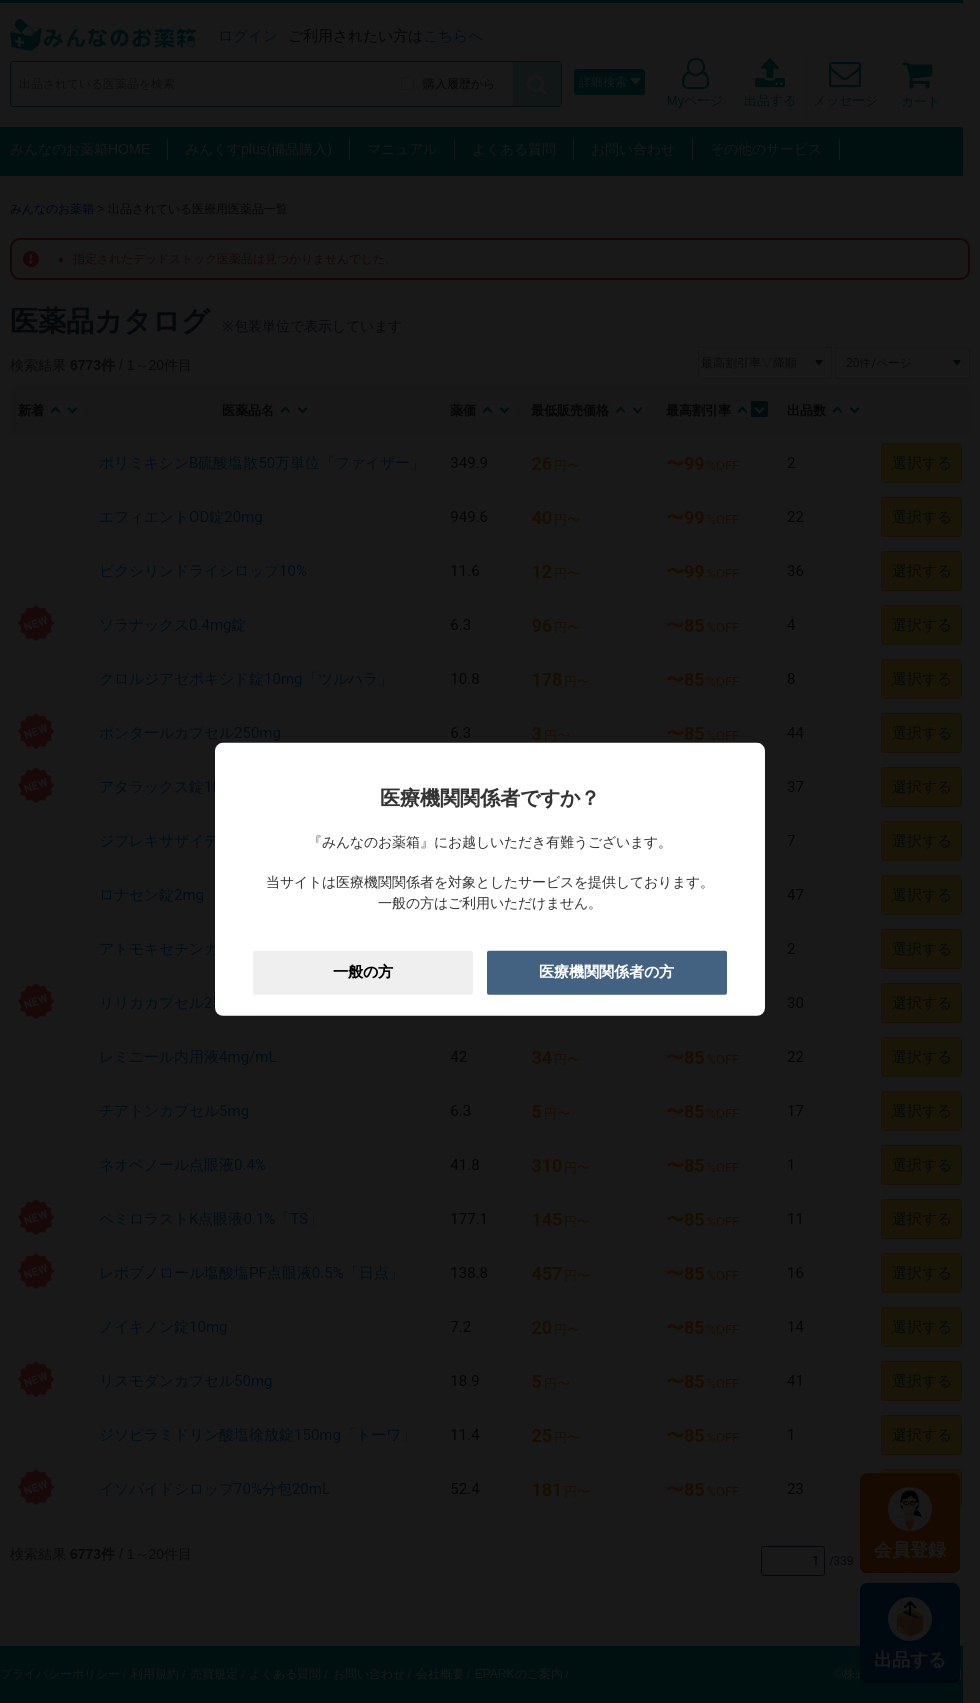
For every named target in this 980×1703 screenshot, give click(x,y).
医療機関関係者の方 (606, 972)
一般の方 (363, 972)
